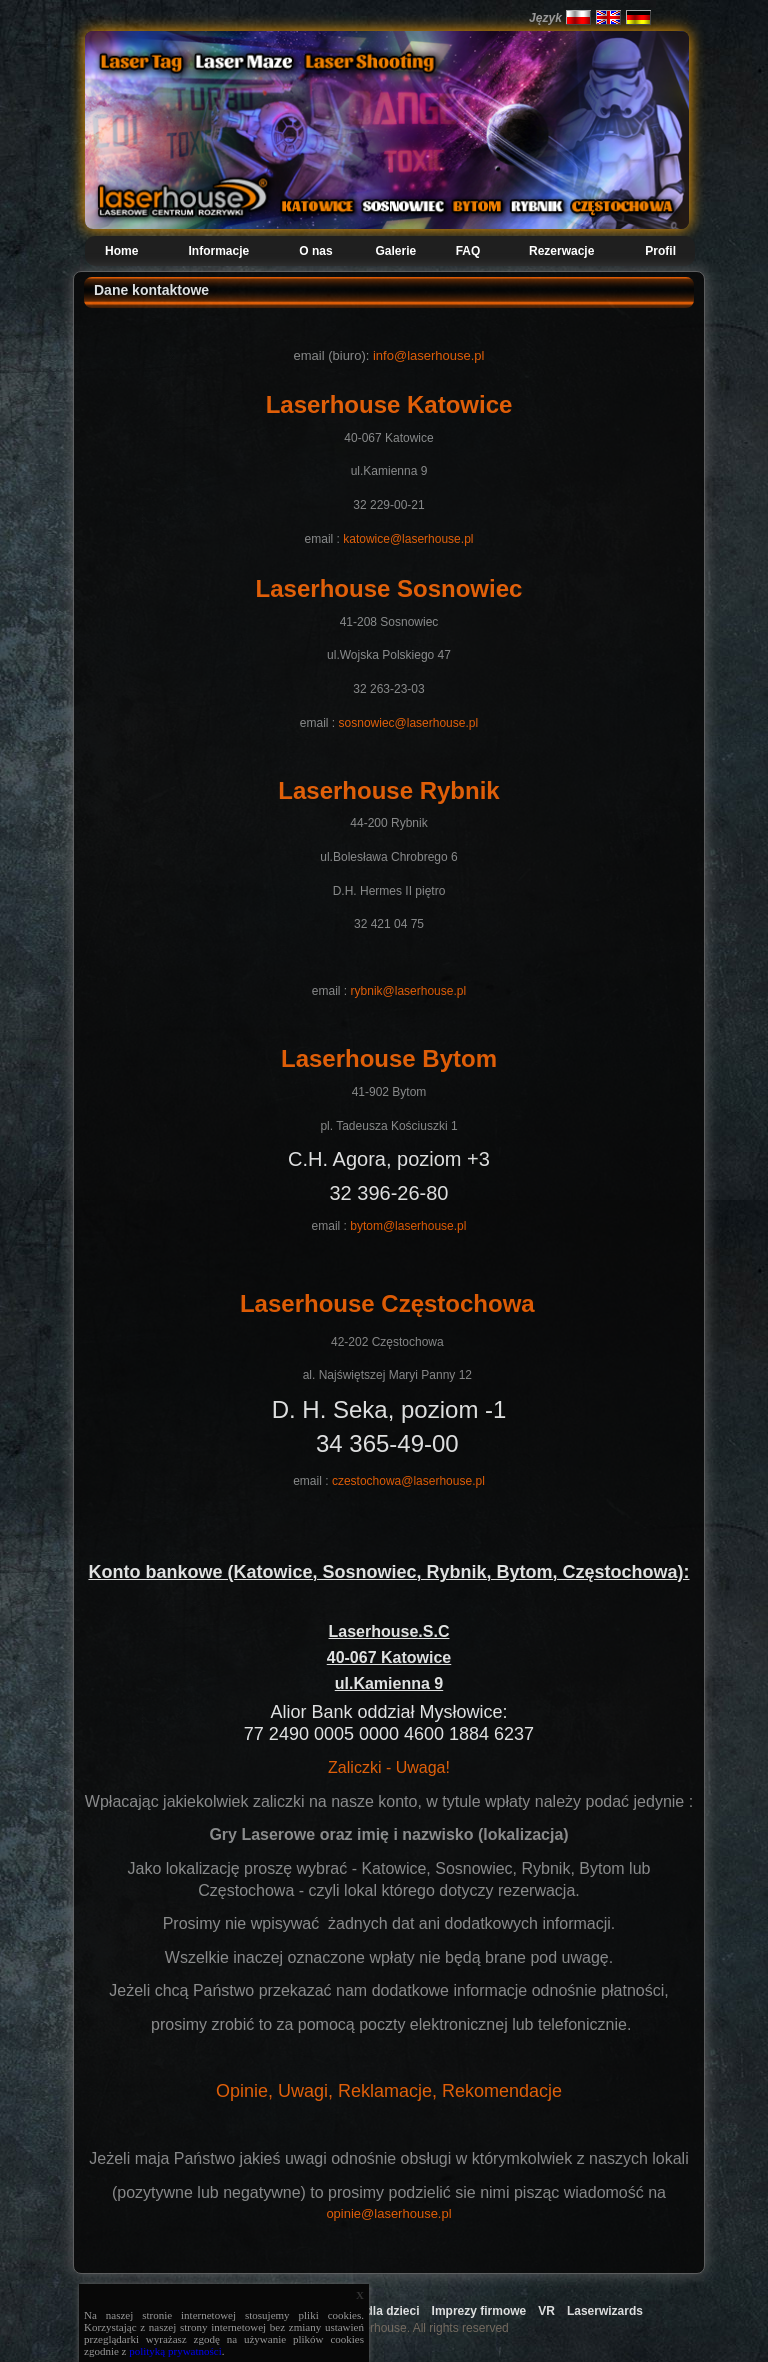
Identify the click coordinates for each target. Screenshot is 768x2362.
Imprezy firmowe (479, 2311)
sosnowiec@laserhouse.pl (409, 723)
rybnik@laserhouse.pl (409, 991)
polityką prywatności (175, 2351)
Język (545, 18)
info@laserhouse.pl (428, 355)
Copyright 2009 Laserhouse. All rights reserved (383, 2328)
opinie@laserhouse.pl (388, 2213)
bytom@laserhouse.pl (408, 1226)
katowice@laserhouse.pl (408, 539)
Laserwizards (605, 2311)
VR (546, 2311)
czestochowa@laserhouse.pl (408, 1481)
